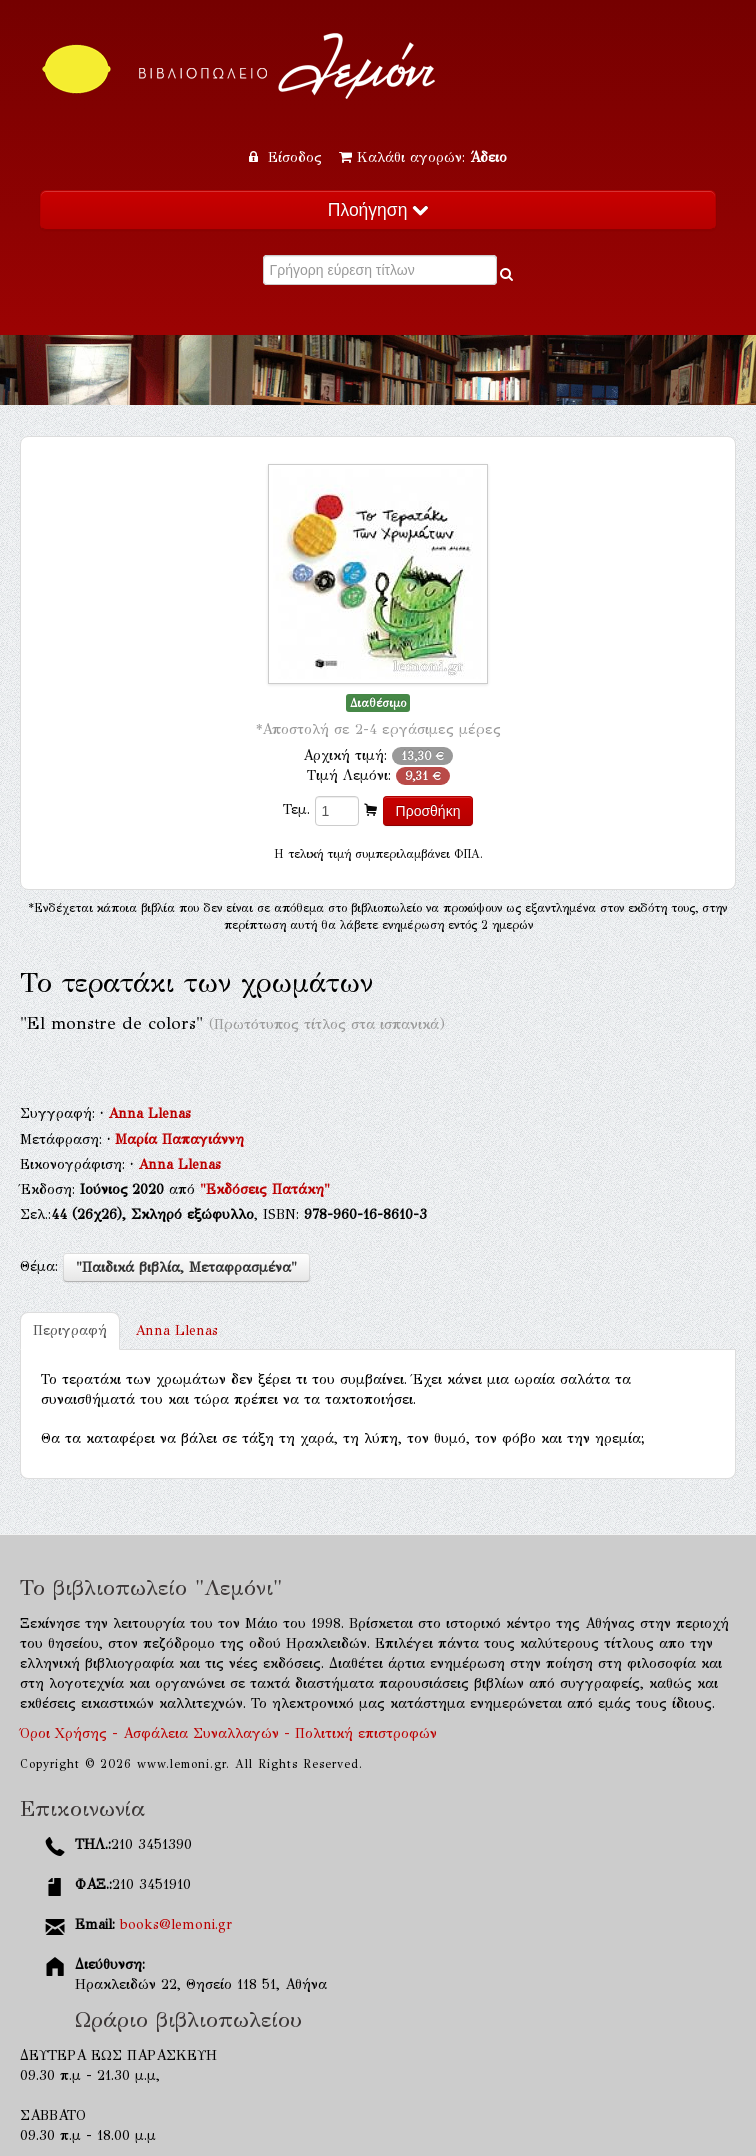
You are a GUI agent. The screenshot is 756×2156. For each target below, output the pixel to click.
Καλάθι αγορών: (423, 157)
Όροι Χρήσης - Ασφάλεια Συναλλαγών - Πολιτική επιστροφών (228, 1733)
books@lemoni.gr (176, 1924)
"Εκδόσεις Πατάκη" (265, 1189)
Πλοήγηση (378, 210)
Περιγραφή (70, 1330)
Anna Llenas (149, 1113)
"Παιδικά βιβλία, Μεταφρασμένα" (186, 1267)
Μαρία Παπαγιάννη (179, 1139)
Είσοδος (288, 157)
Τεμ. (296, 809)
